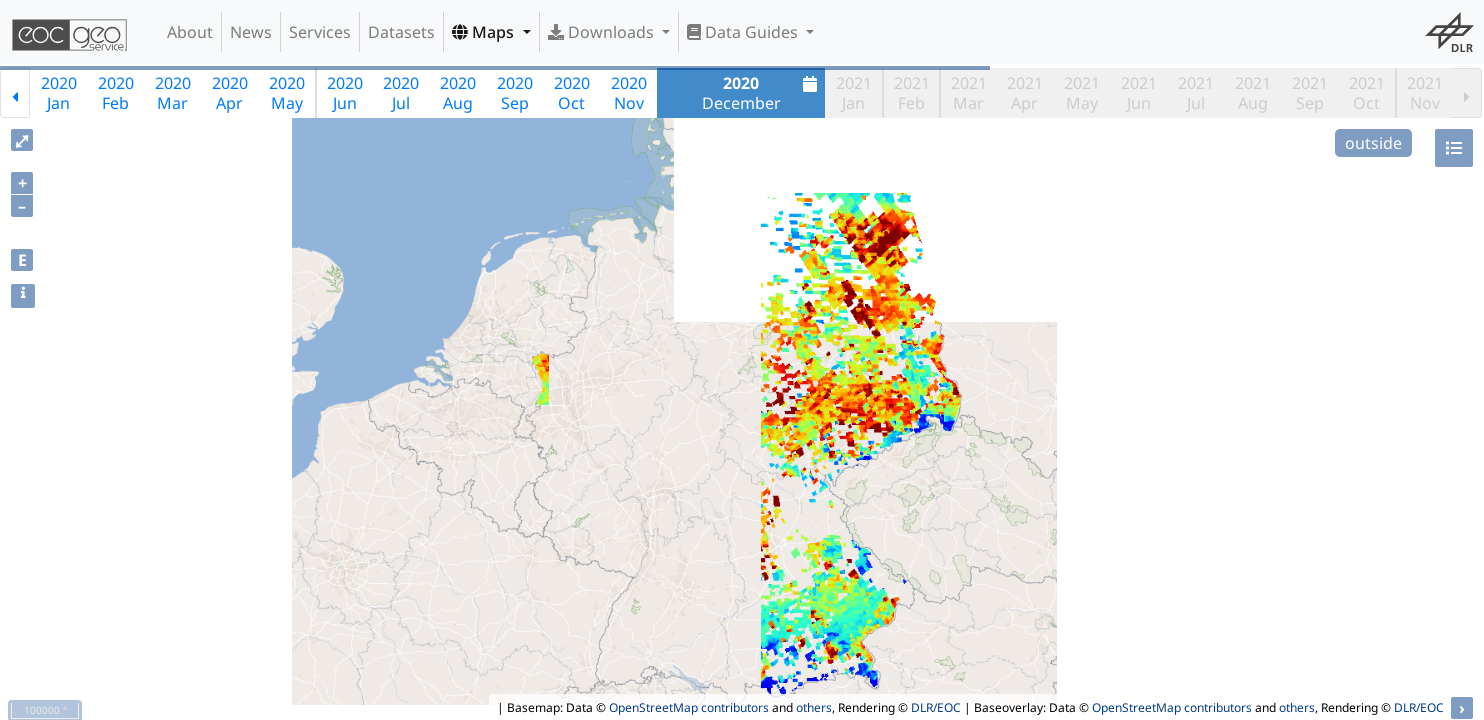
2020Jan (59, 93)
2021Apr (1025, 93)
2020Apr (230, 93)
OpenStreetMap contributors (689, 707)
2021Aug (1253, 93)
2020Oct (572, 93)
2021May (1082, 93)
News (251, 32)
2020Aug (458, 93)
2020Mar (173, 93)
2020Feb (116, 93)
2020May (287, 93)
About (190, 32)
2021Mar (969, 93)
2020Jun (345, 93)
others (814, 707)
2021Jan (854, 93)
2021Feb (912, 93)
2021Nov (1425, 93)
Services (320, 32)
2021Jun (1139, 93)
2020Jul (401, 93)
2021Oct (1367, 93)
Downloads (603, 32)
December (762, 93)
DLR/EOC (936, 707)
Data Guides (744, 32)
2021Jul (1196, 93)
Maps (485, 32)
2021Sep (1310, 93)
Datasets (401, 32)
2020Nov (629, 93)
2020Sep (515, 93)
